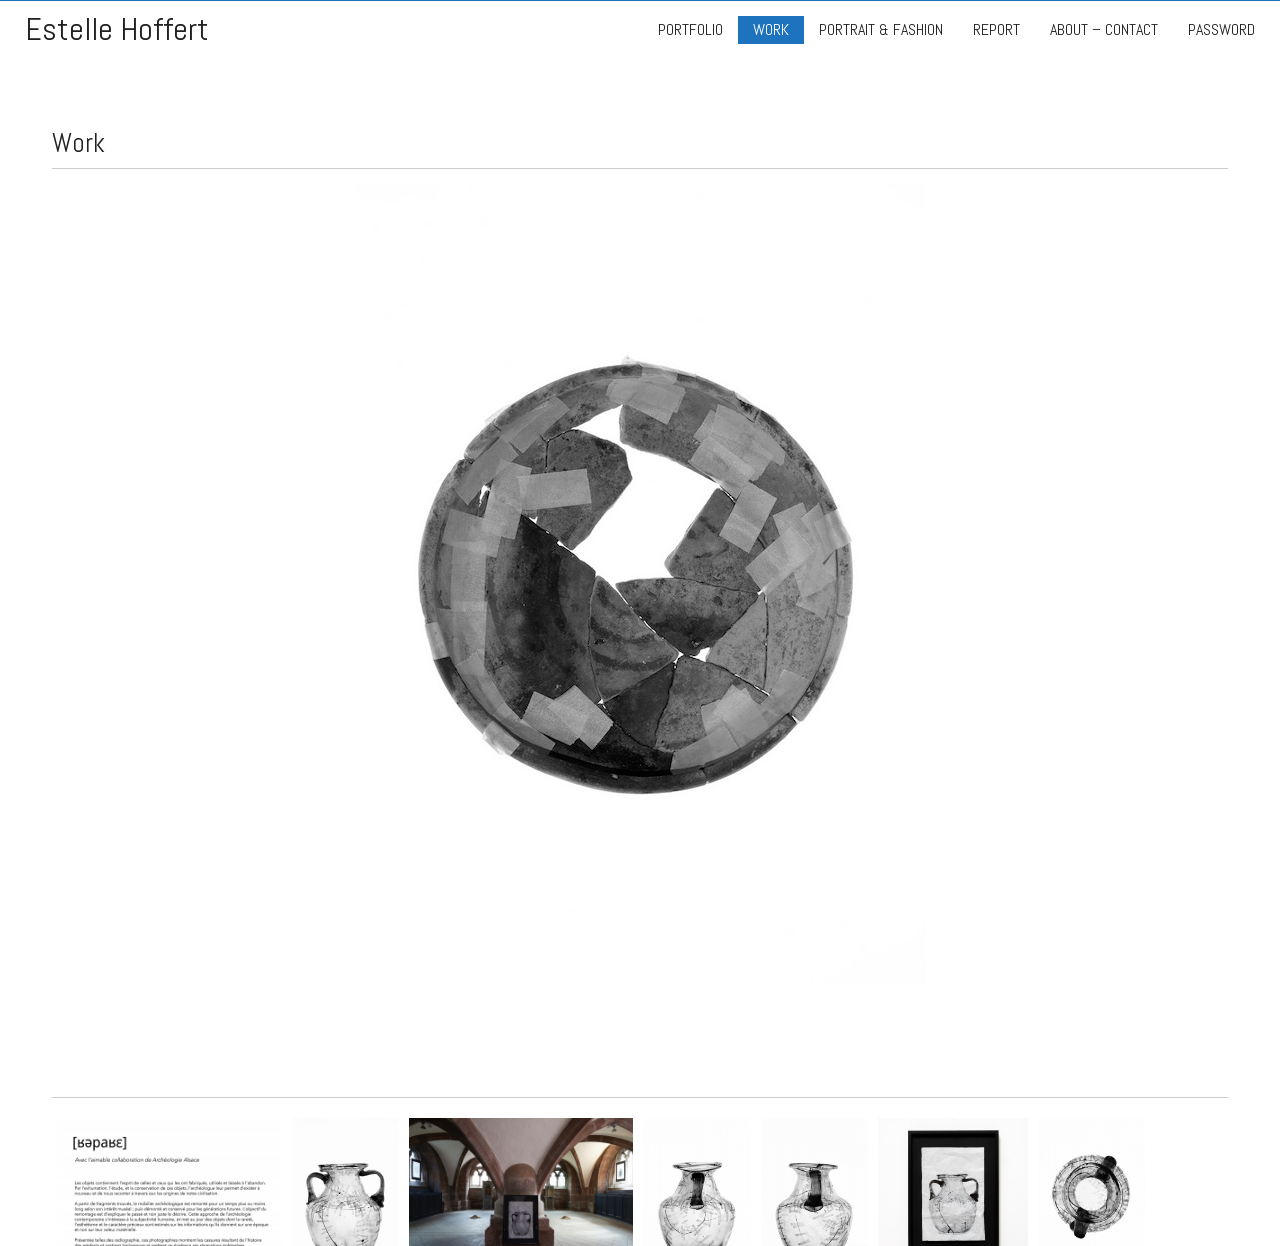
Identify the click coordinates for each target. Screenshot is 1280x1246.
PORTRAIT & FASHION (881, 29)
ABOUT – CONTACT (1104, 29)
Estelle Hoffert (117, 29)
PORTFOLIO (690, 29)
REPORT (996, 29)
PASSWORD (1221, 29)
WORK (771, 29)
